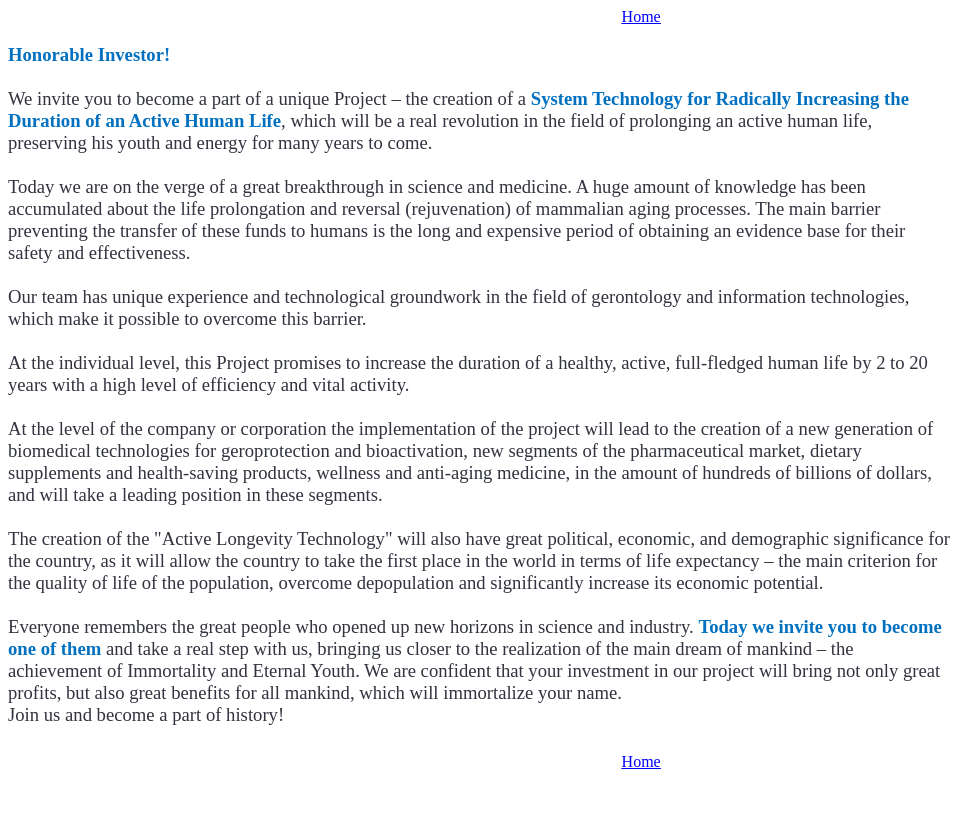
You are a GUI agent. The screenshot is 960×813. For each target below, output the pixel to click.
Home (641, 16)
